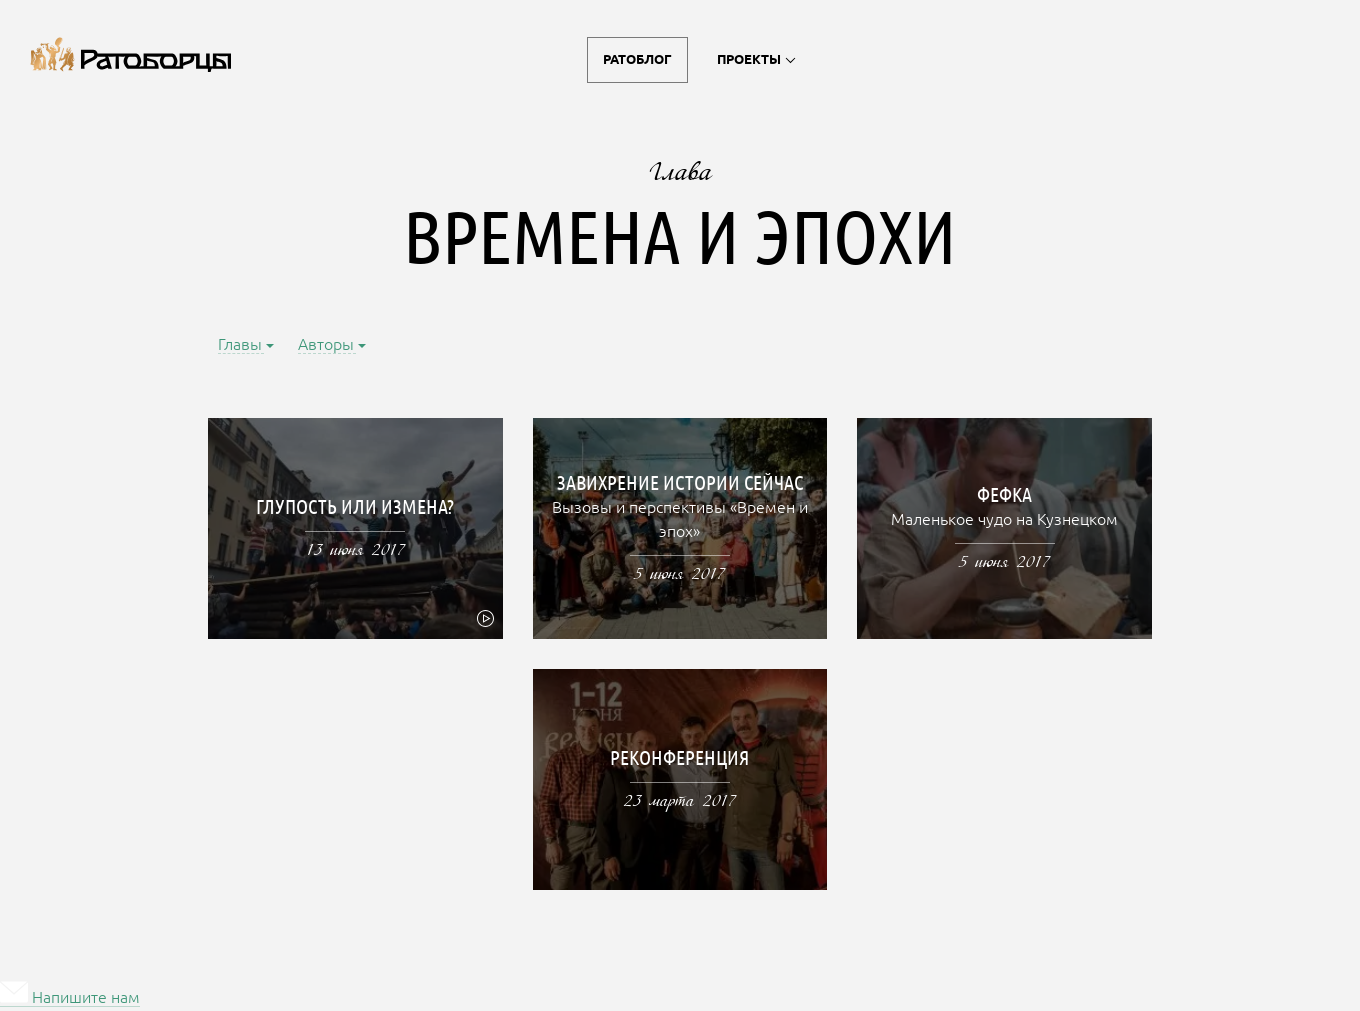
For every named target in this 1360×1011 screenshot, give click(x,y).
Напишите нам (70, 998)
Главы (241, 345)
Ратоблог (637, 60)
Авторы (327, 345)
